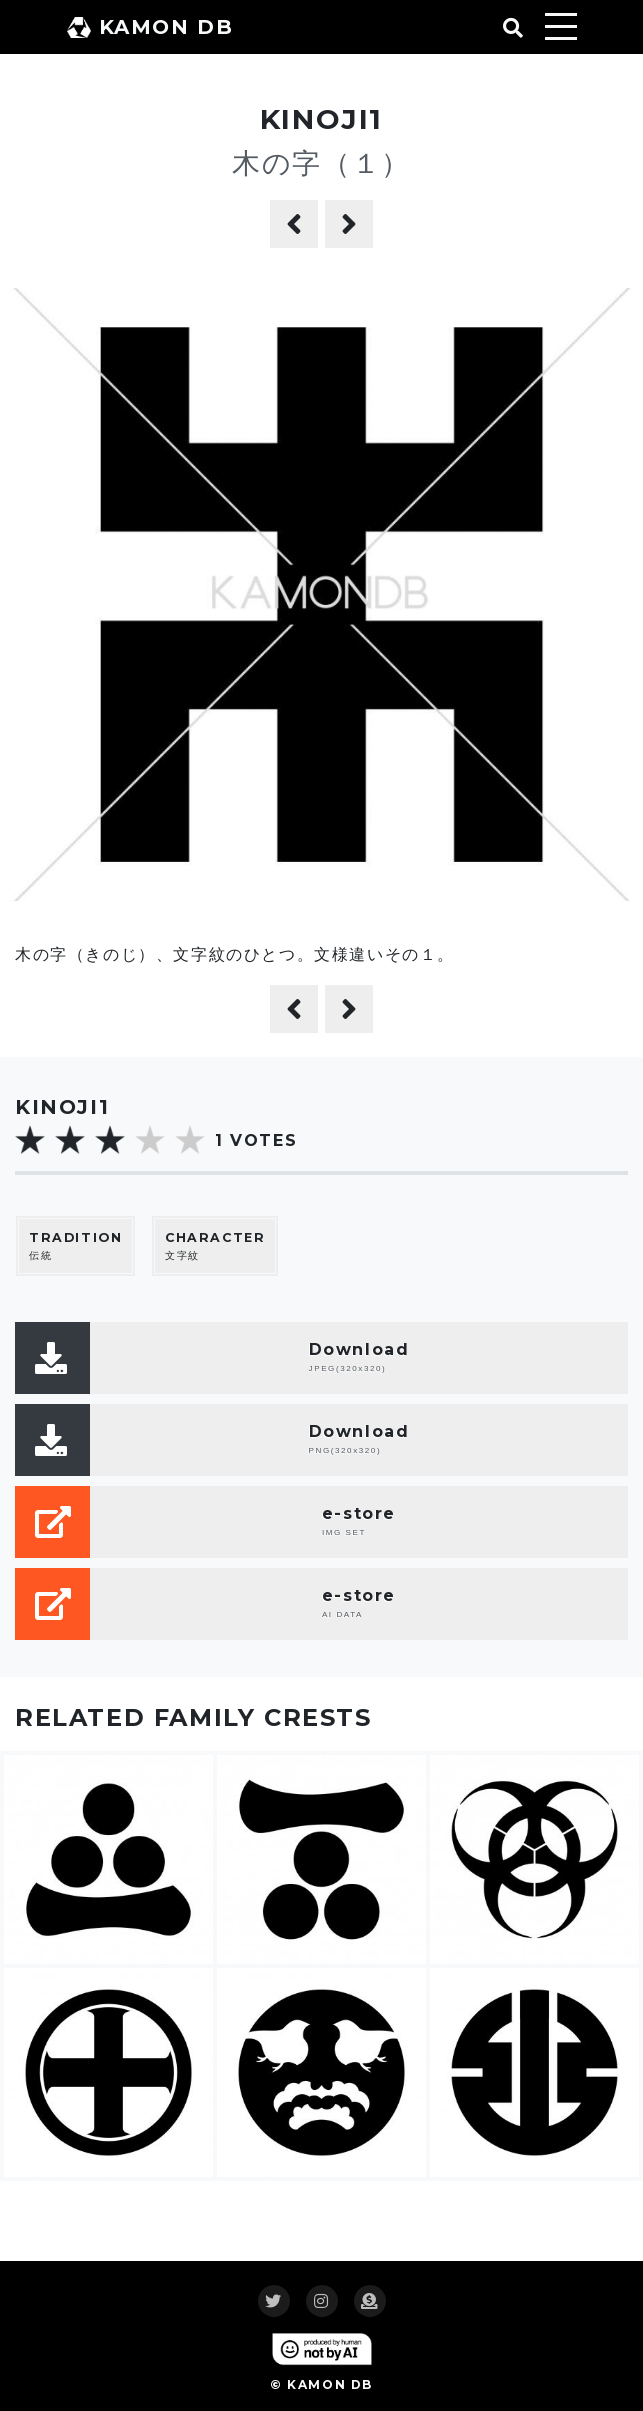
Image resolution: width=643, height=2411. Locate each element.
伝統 (75, 1245)
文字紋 (215, 1245)
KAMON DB (150, 27)
